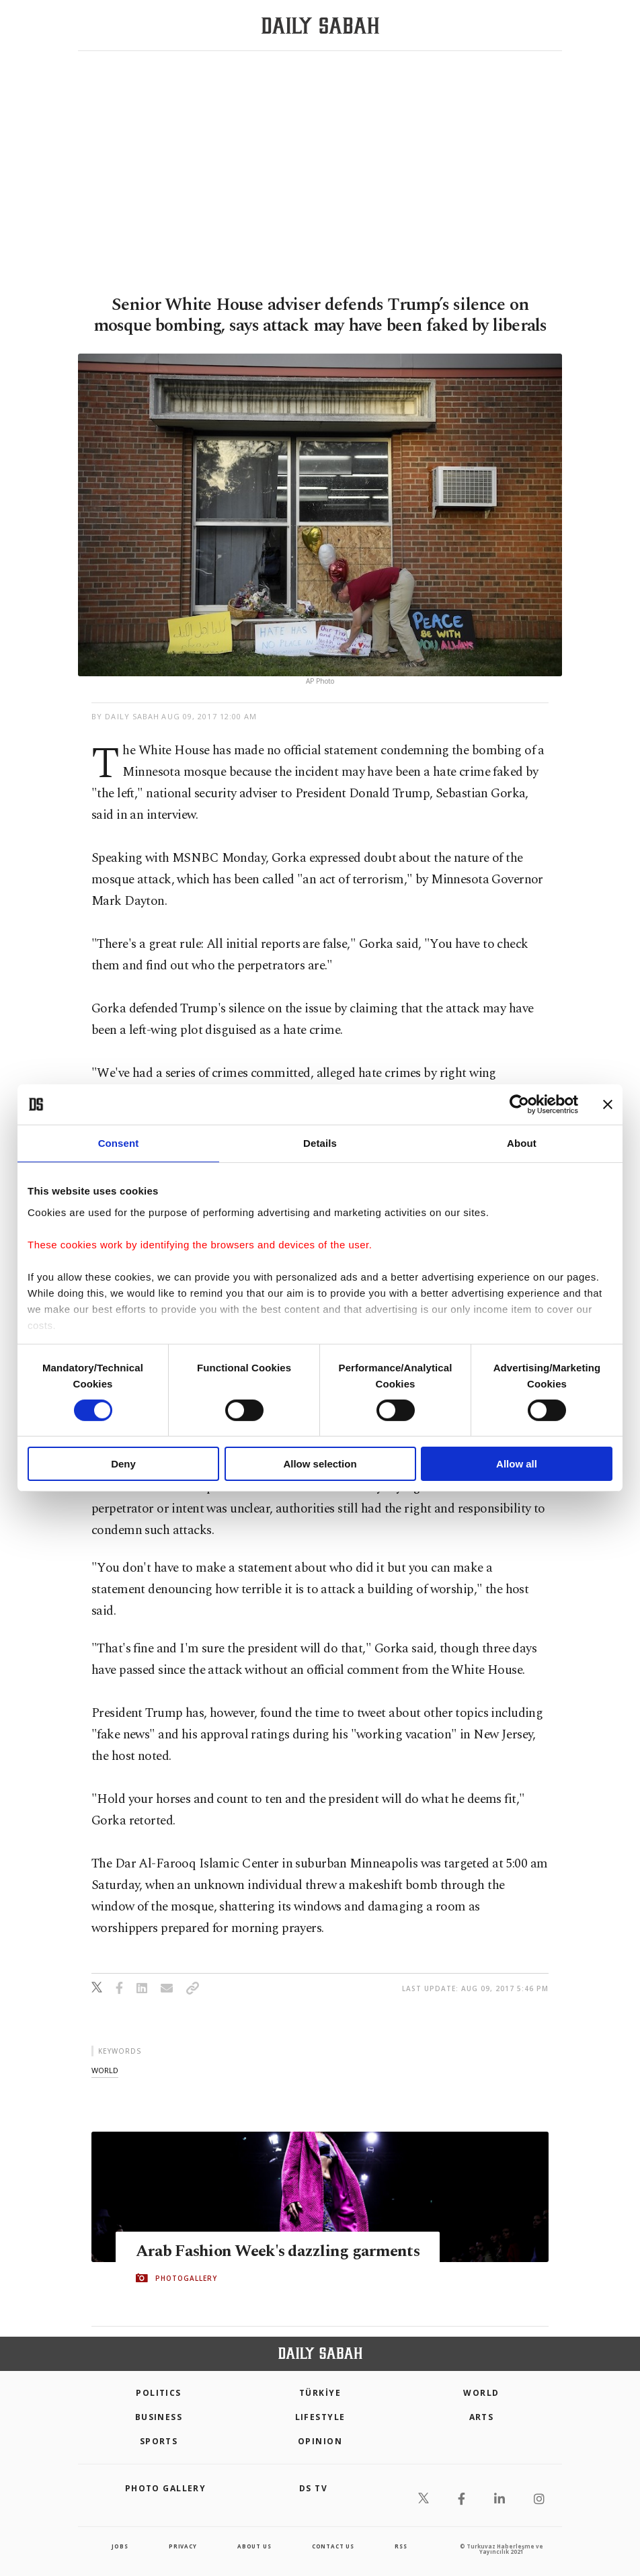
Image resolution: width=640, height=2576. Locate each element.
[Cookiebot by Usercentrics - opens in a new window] (519, 1104)
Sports (159, 2441)
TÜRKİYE (320, 2393)
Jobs (120, 2546)
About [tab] (521, 1143)
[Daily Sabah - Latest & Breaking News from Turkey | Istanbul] (320, 25)
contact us (333, 2546)
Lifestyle (320, 2417)
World (481, 2393)
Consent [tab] (118, 1143)
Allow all (516, 1464)
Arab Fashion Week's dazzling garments (282, 2251)
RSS (401, 2546)
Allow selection (319, 1464)
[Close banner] (607, 1104)
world (104, 2070)
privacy (183, 2546)
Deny (123, 1464)
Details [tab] (320, 1143)
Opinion (320, 2441)
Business (159, 2417)
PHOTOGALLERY (186, 2278)
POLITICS (159, 2393)
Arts (481, 2417)
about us (254, 2546)
